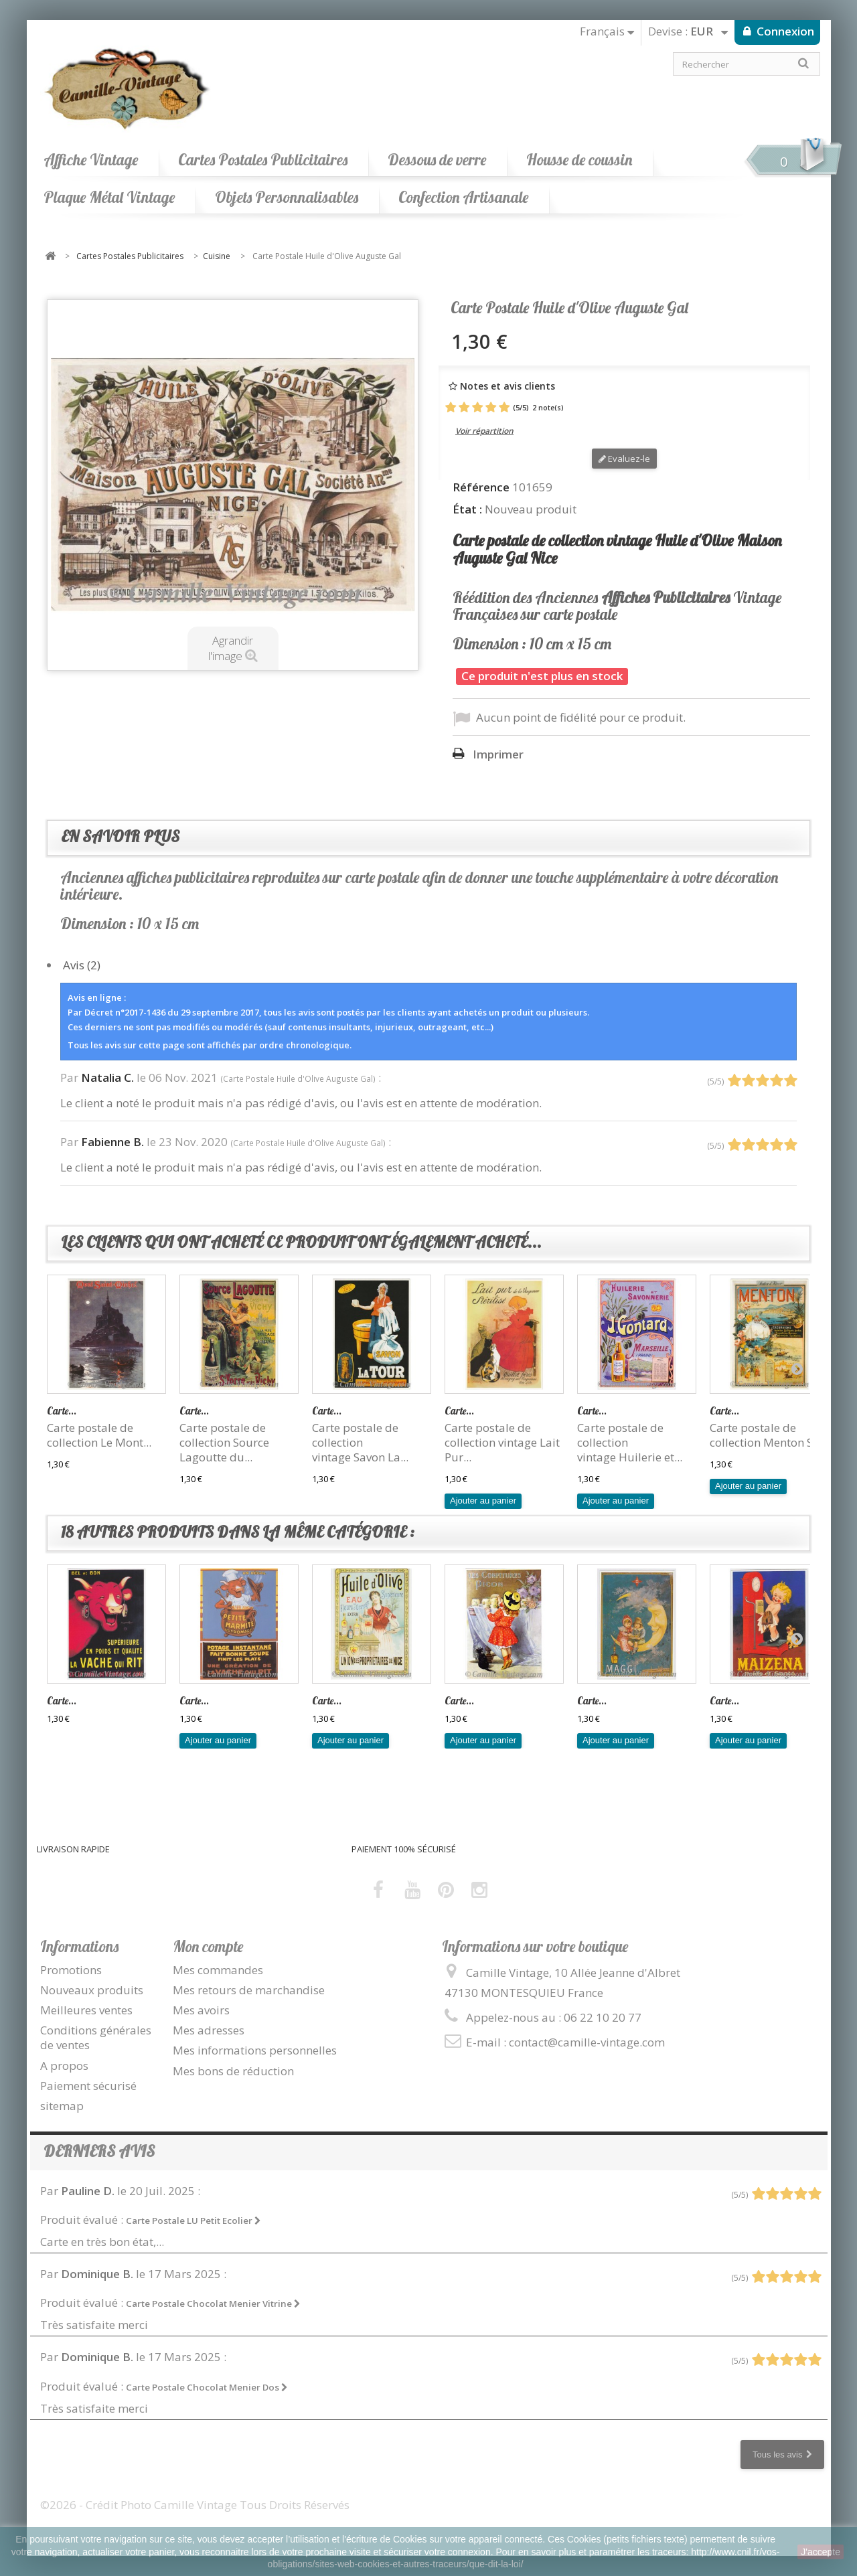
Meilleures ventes (86, 2010)
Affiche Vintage (91, 159)
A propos (64, 2065)
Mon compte (208, 1946)
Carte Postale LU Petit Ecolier (193, 2221)
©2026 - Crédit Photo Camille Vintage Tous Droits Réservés (194, 2504)
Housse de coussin (579, 159)
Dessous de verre (437, 159)
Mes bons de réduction (233, 2071)
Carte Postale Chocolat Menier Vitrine (213, 2304)
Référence (481, 487)
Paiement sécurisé (88, 2085)
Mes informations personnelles (255, 2050)
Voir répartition (484, 430)
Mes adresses (208, 2030)
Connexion (784, 31)
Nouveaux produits (91, 1990)
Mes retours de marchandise (249, 1990)
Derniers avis (99, 2151)
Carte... (61, 1410)
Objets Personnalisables (286, 197)
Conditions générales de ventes (95, 2037)
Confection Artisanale (463, 197)
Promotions (71, 1970)
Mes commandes (218, 1970)
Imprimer (498, 754)
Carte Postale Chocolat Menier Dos (207, 2387)
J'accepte (820, 2552)
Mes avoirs (201, 2010)
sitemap (62, 2105)
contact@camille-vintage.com (587, 2042)
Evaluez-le (624, 459)
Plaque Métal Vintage (109, 197)
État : (467, 509)
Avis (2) (81, 965)
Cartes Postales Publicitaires (262, 159)
